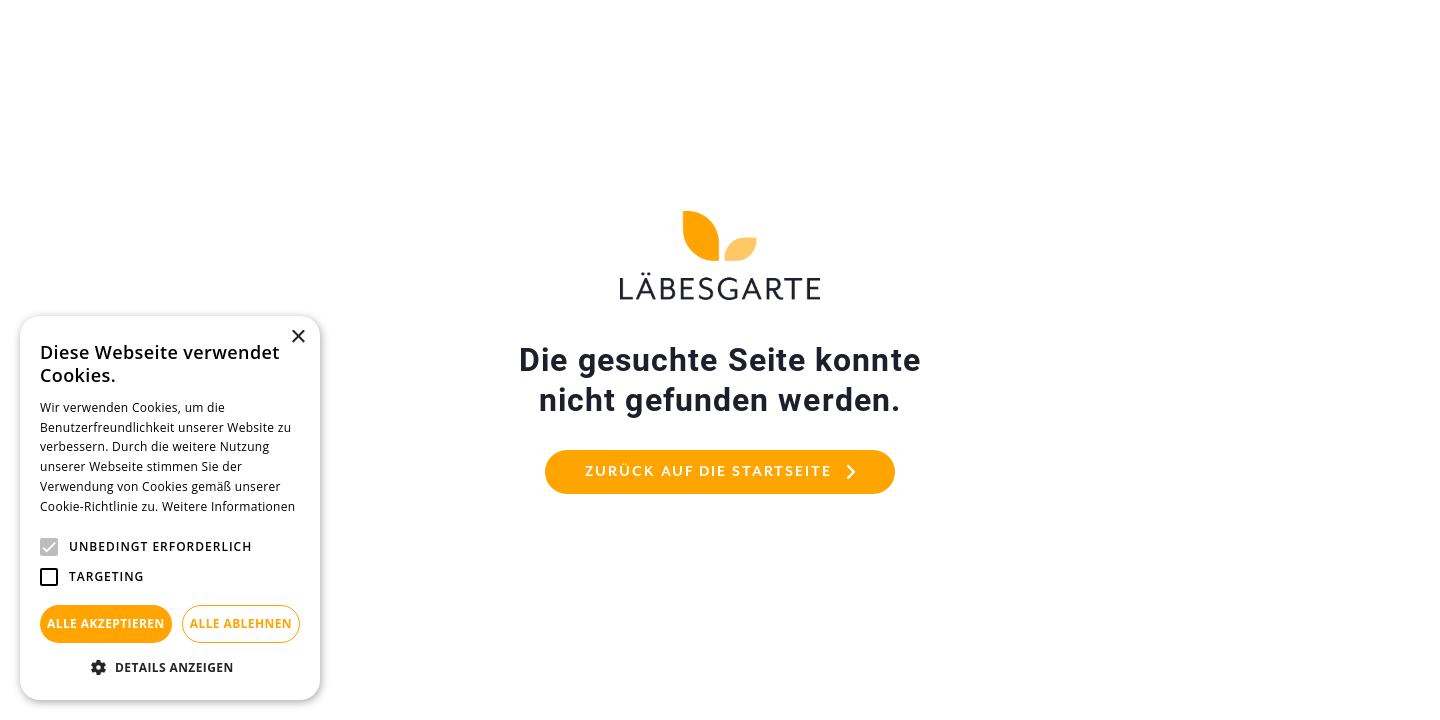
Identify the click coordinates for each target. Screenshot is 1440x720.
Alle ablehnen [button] (241, 623)
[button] (170, 668)
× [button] (297, 337)
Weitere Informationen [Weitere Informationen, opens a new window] (229, 506)
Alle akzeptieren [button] (106, 623)
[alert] (170, 508)
